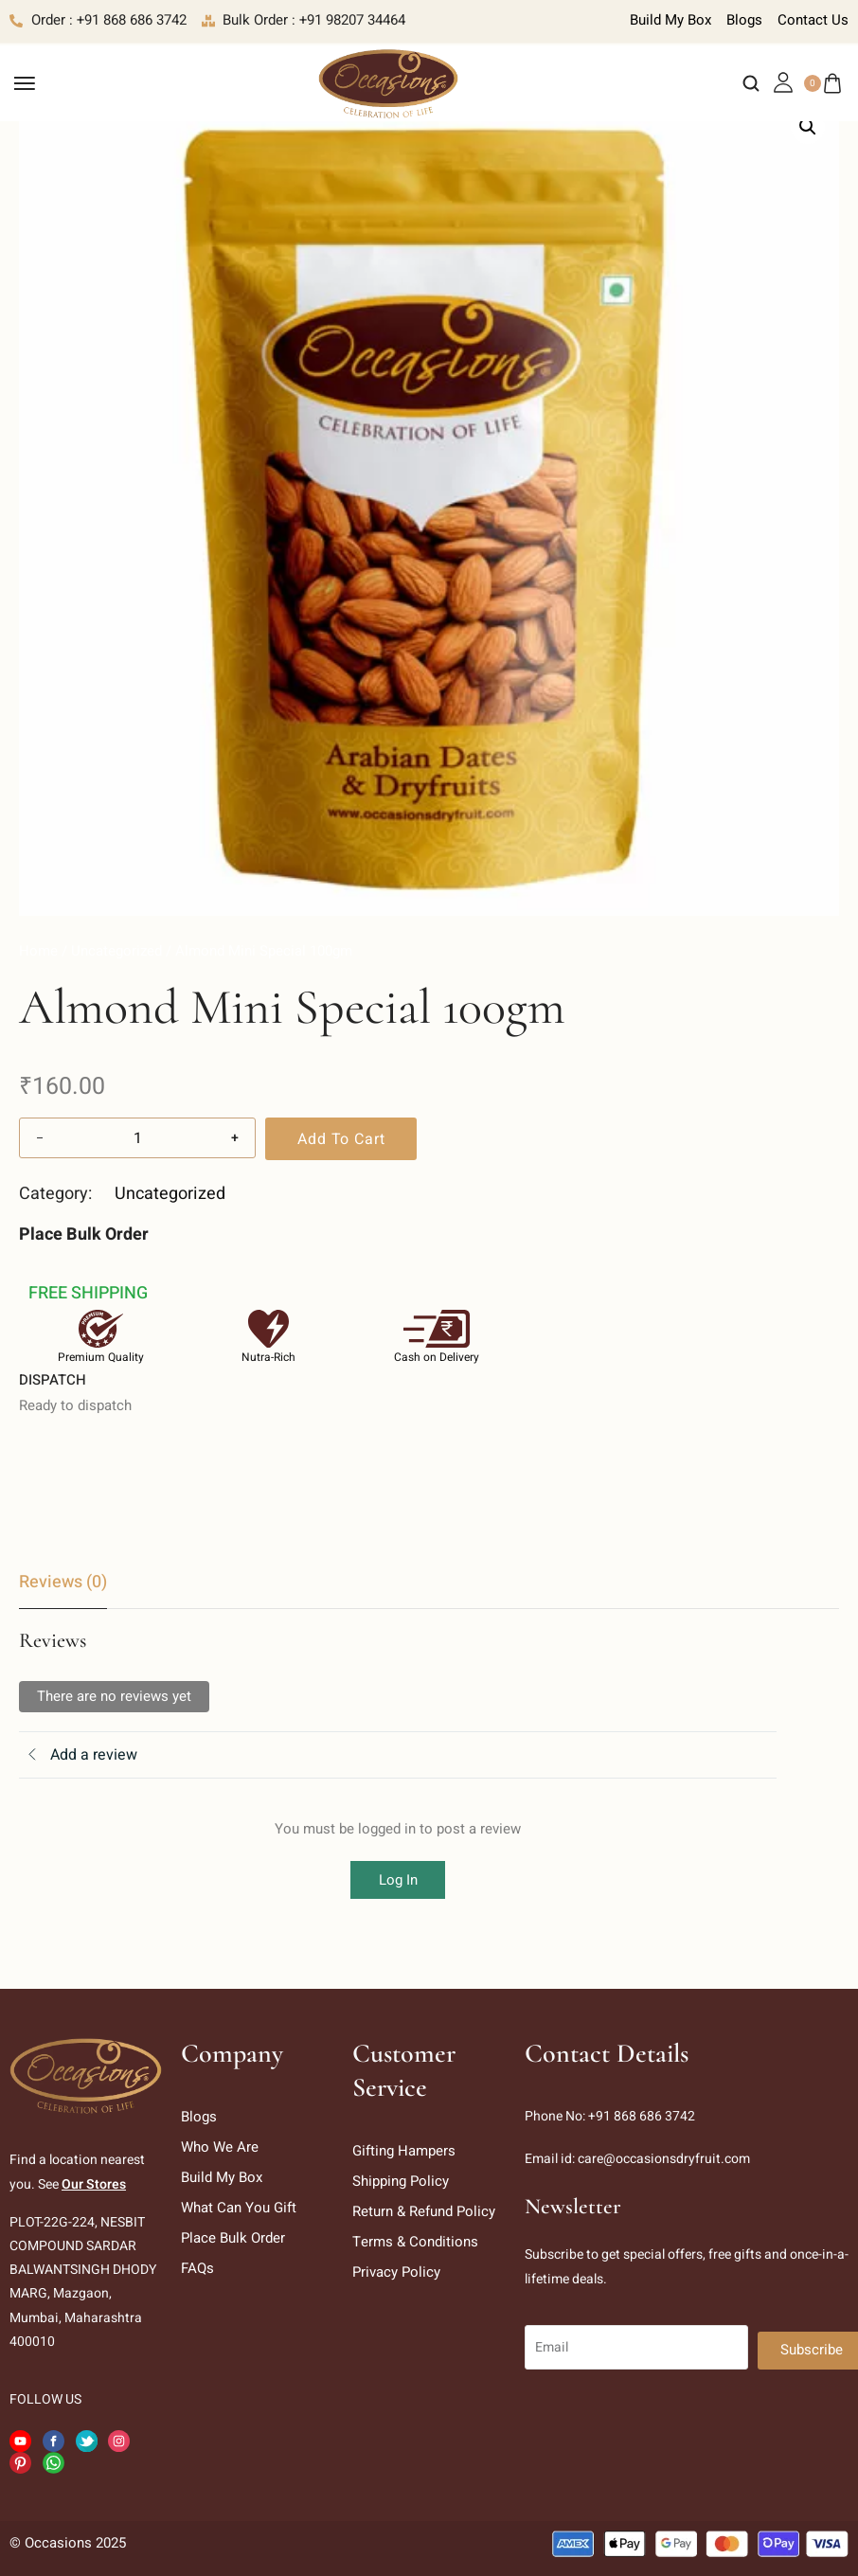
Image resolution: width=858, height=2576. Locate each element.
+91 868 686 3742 (641, 2116)
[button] (808, 127)
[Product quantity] (137, 1137)
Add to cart (341, 1139)
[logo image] (388, 82)
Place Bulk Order (84, 1234)
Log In (398, 1879)
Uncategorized (116, 950)
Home (38, 950)
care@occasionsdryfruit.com (664, 2159)
